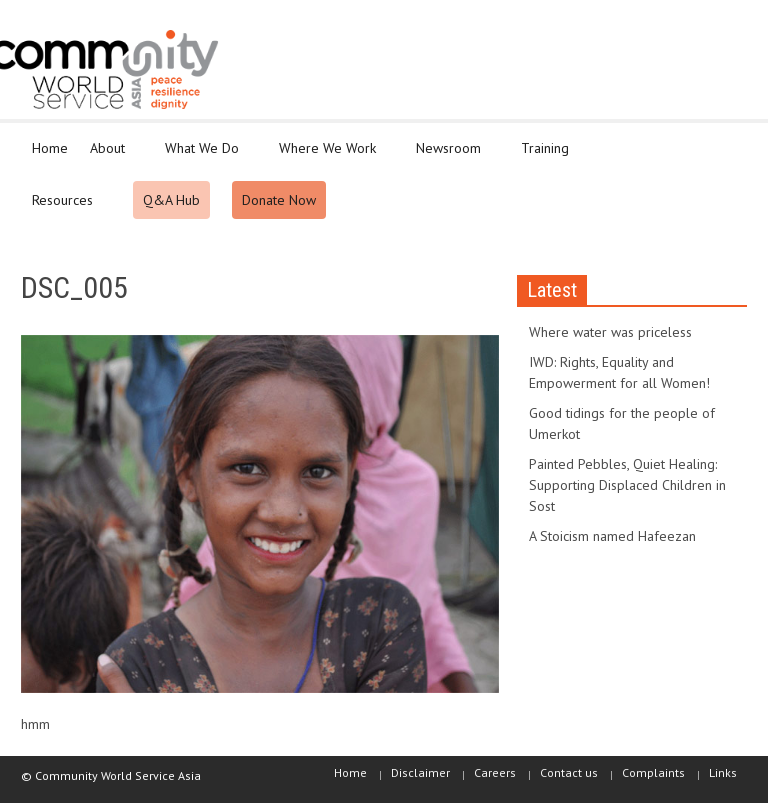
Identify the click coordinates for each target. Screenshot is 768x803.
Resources (65, 209)
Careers (495, 772)
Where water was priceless (610, 332)
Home (50, 148)
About (110, 157)
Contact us (569, 772)
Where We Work (330, 157)
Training (548, 157)
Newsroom (451, 157)
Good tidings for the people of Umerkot (622, 423)
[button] (727, 147)
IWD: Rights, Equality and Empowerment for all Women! (619, 372)
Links (723, 772)
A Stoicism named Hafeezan (612, 536)
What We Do (205, 157)
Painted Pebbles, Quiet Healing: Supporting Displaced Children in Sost (627, 485)
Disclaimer (420, 772)
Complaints (653, 772)
